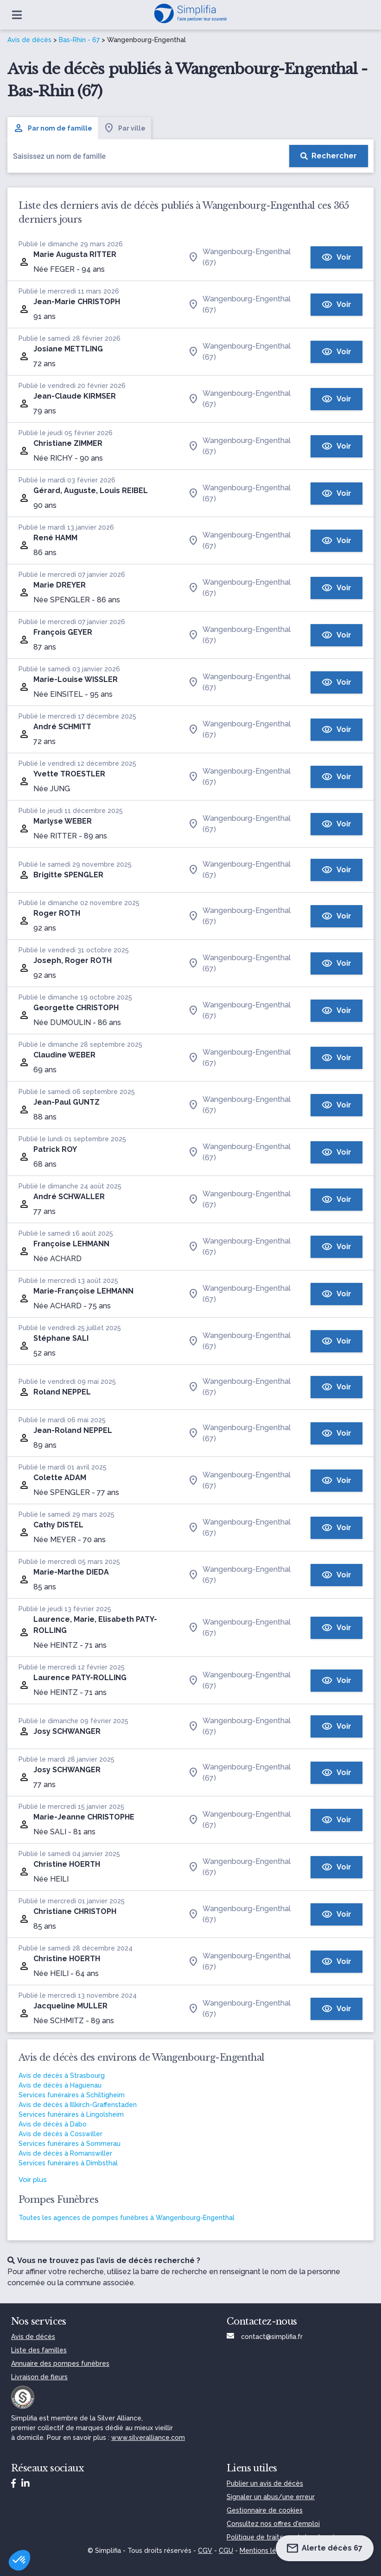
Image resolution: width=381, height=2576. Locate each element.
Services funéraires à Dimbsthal (68, 2163)
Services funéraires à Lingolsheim (71, 2114)
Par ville (124, 128)
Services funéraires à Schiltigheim (72, 2095)
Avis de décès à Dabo (53, 2124)
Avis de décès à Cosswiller (60, 2134)
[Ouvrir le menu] (17, 15)
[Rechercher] (328, 156)
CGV (205, 2550)
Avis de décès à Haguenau (60, 2085)
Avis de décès (29, 40)
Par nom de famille (52, 128)
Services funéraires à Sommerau (70, 2143)
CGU (226, 2550)
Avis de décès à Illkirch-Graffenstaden (78, 2104)
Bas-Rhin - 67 (79, 40)
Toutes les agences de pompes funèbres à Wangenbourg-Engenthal (127, 2217)
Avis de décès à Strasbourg (62, 2075)
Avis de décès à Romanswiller (65, 2153)
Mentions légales (266, 2550)
